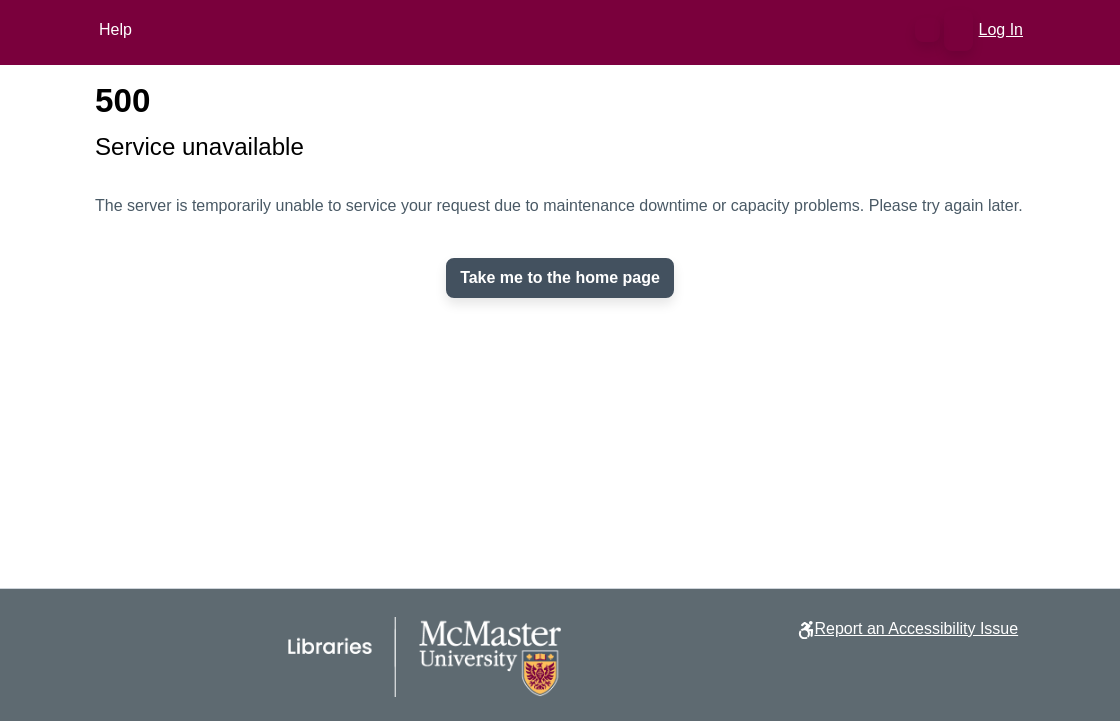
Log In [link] (1002, 29)
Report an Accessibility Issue (916, 628)
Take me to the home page (560, 277)
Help (115, 29)
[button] (927, 30)
